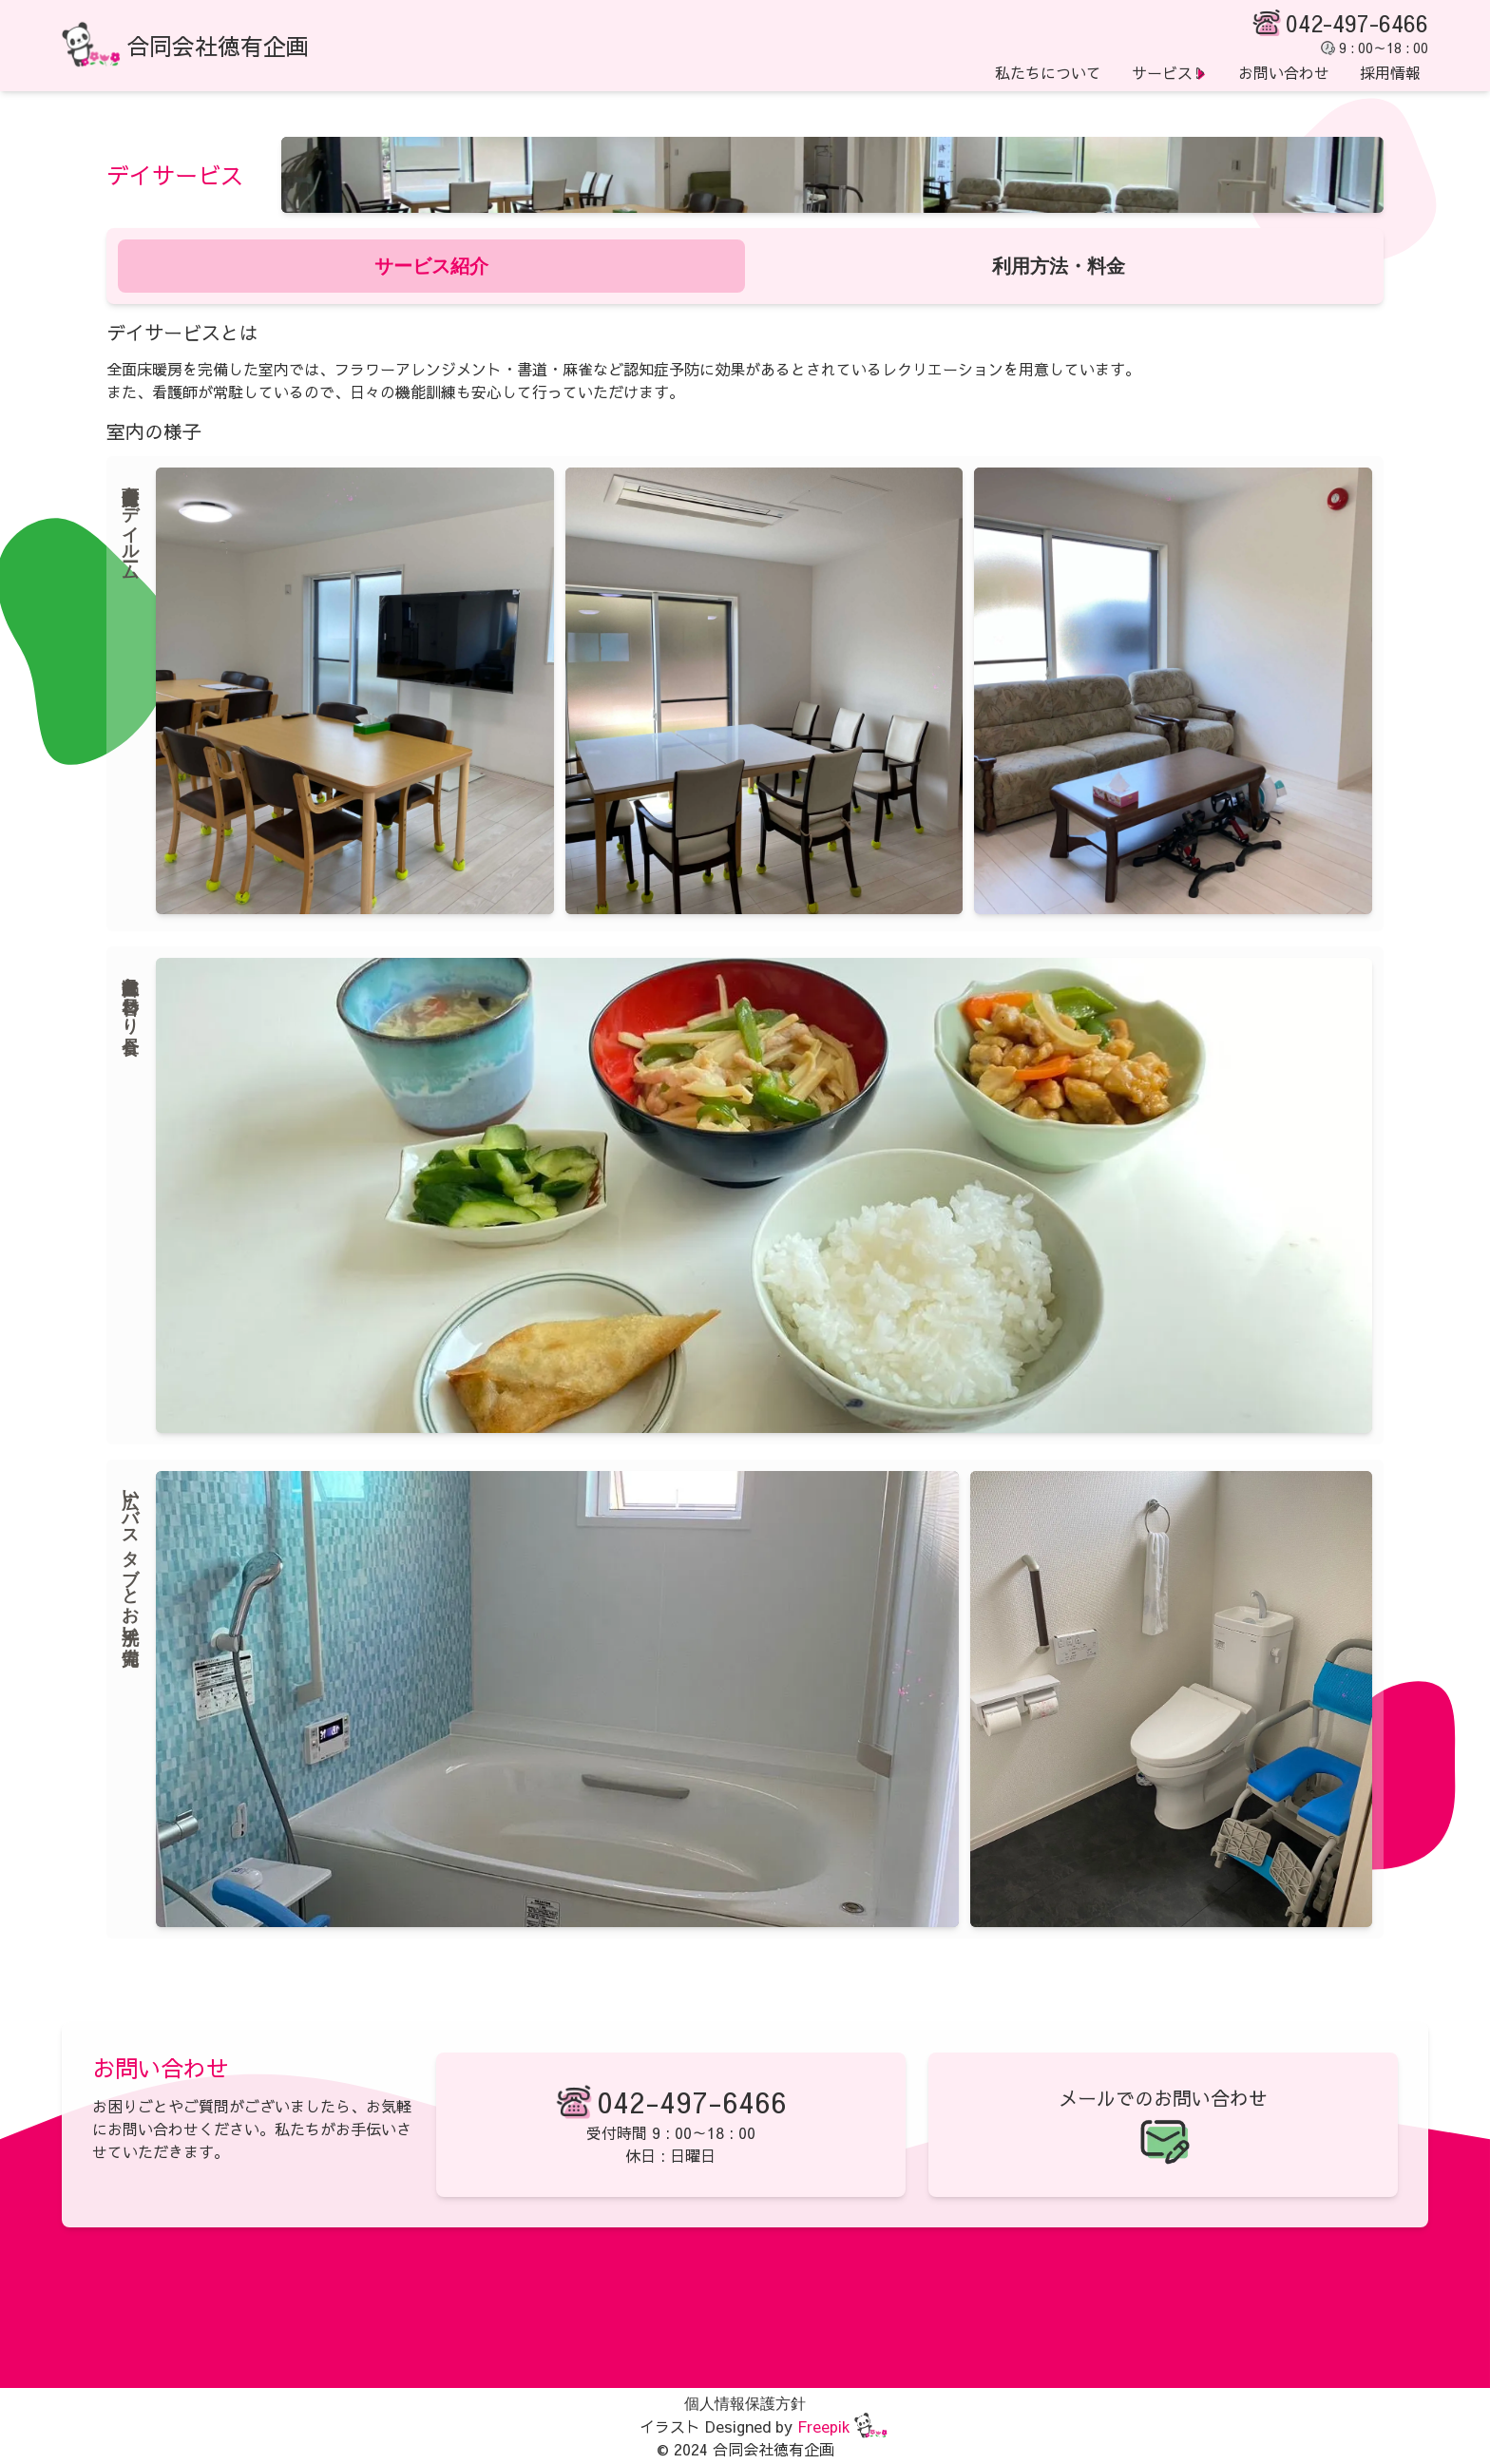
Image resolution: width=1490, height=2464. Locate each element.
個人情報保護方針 (745, 2403)
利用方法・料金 (1058, 265)
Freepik (823, 2426)
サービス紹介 (431, 265)
